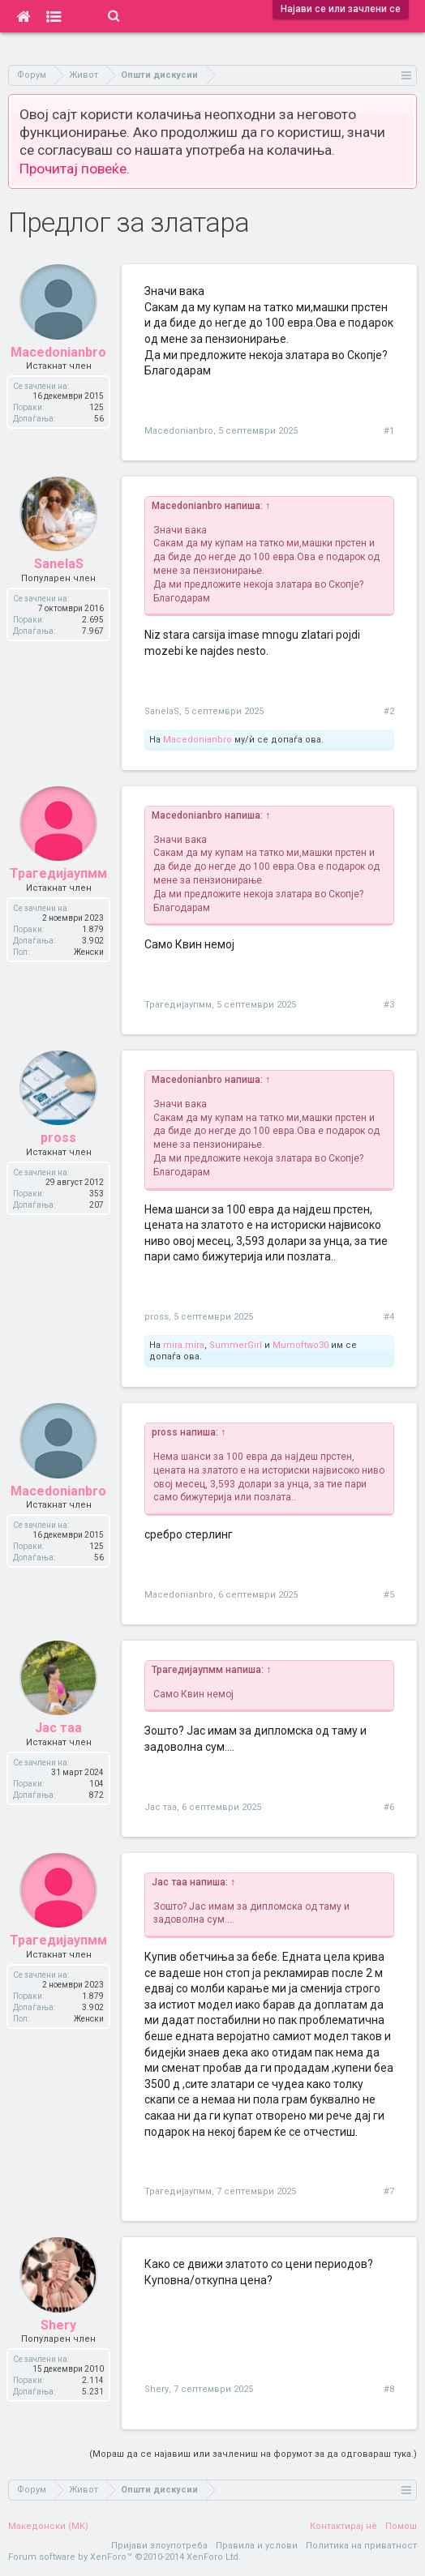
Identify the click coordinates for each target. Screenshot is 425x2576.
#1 (389, 431)
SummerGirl (235, 1345)
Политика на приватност (361, 2545)
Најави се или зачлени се (341, 9)
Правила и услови (257, 2545)
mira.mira (183, 1345)
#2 (389, 711)
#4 (389, 1317)
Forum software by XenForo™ (124, 2557)
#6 (389, 1807)
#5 (389, 1595)
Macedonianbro (178, 431)
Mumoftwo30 (300, 1345)
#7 (389, 2191)
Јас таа (160, 1807)
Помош (401, 2526)
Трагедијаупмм (178, 1004)
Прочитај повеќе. (74, 168)
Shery (156, 2389)
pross (156, 1317)
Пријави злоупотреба (159, 2545)
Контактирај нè (343, 2526)
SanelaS (161, 711)
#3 (389, 1004)
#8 (389, 2389)
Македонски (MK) (48, 2526)
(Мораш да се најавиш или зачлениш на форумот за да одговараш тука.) (253, 2454)
